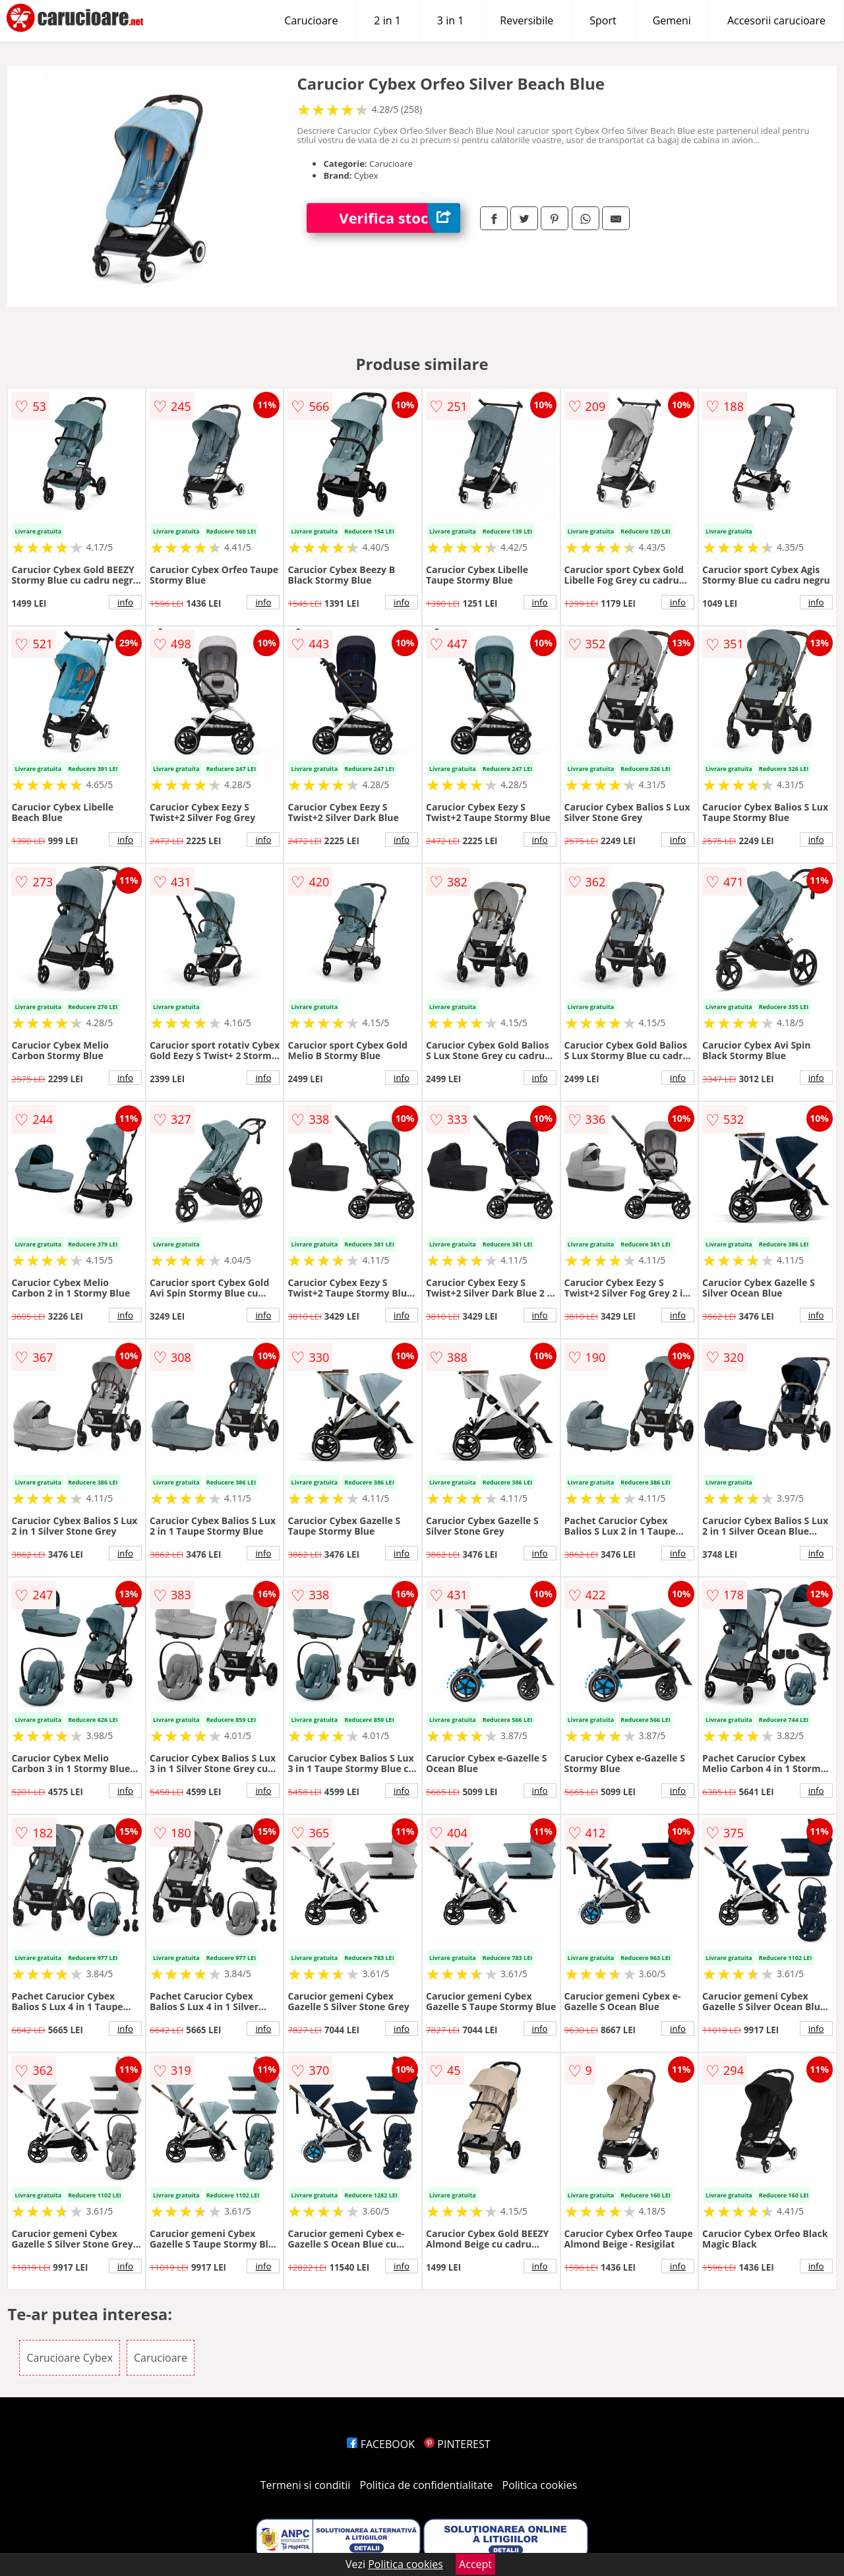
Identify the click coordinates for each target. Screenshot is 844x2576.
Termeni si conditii (305, 2485)
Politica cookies (540, 2485)
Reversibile (526, 20)
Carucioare (311, 20)
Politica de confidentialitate (426, 2485)
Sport (602, 20)
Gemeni (672, 20)
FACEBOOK (381, 2444)
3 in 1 (450, 20)
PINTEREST (457, 2444)
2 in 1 (387, 20)
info (125, 602)
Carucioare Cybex (69, 2357)
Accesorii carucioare (776, 20)
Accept (475, 2564)
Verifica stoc (399, 218)
